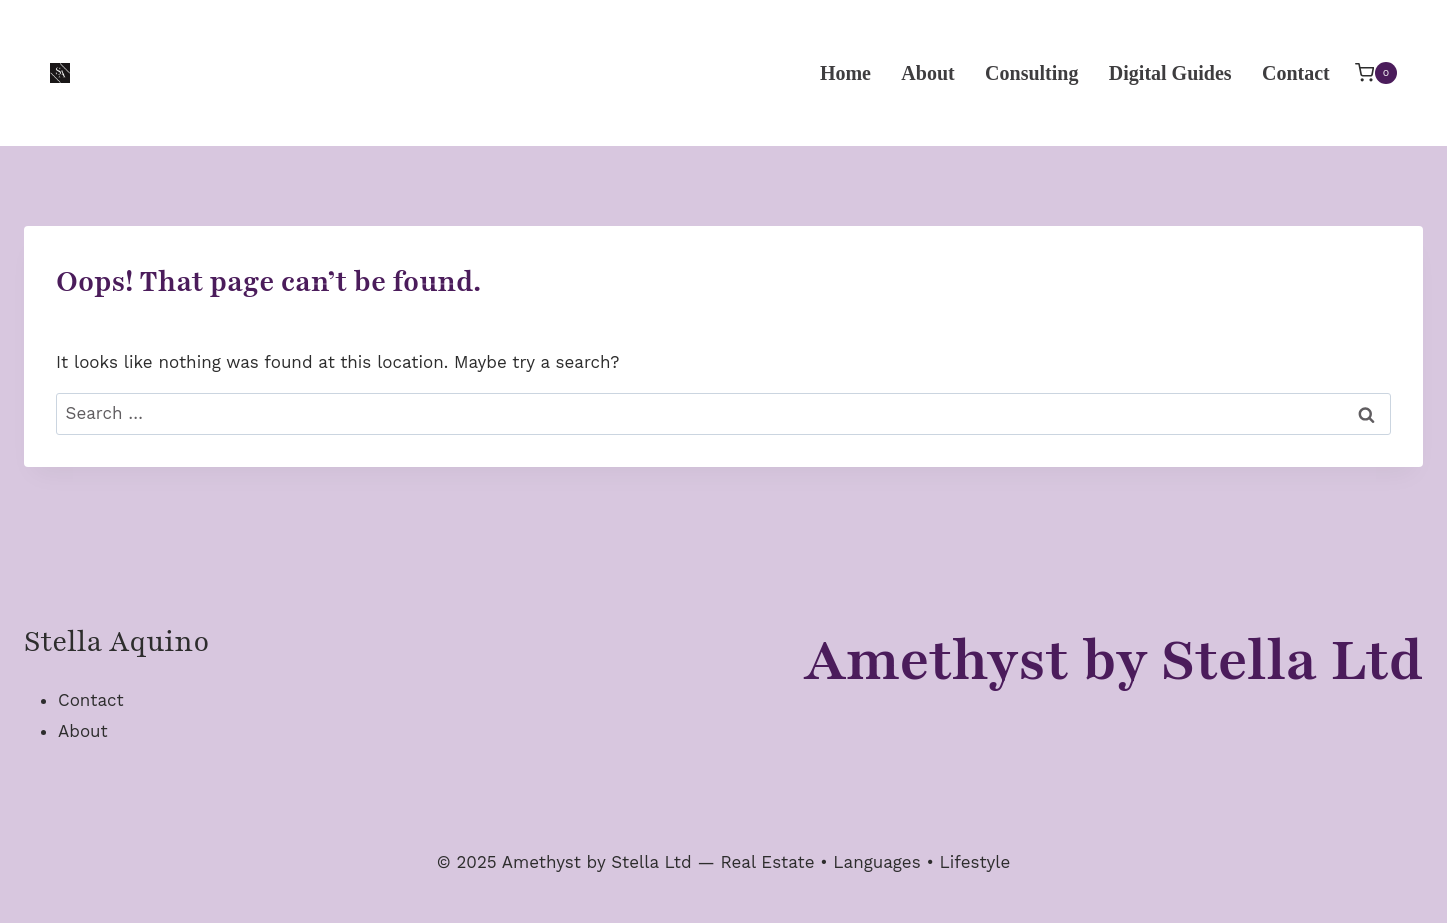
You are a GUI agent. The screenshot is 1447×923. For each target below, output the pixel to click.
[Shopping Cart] (1376, 72)
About (927, 73)
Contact (1296, 73)
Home (845, 73)
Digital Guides (1170, 73)
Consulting (1031, 73)
